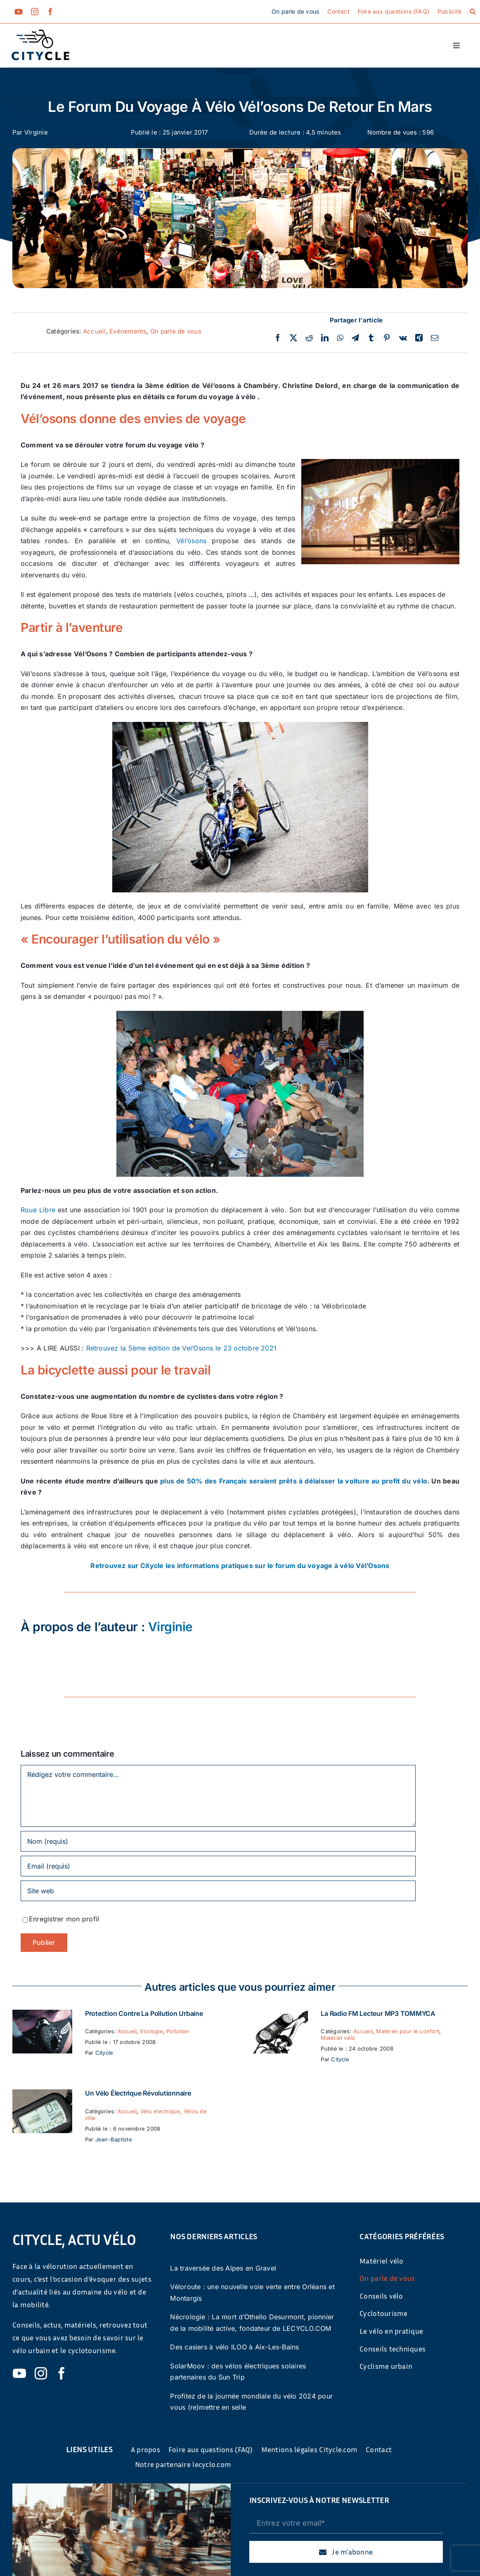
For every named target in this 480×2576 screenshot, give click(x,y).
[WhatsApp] (340, 338)
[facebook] (50, 11)
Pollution (177, 2031)
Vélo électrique (160, 2111)
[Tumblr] (371, 338)
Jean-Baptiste (113, 2139)
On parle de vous (175, 331)
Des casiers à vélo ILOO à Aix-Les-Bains (234, 2347)
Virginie (36, 132)
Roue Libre (38, 1210)
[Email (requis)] (218, 1866)
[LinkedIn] (325, 338)
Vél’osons (191, 541)
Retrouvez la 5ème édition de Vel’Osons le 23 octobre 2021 (181, 1348)
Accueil (94, 331)
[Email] (434, 338)
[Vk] (403, 338)
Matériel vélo (338, 2037)
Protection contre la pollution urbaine (144, 2013)
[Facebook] (278, 338)
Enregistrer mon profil (64, 1919)
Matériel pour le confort (407, 2031)
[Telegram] (355, 338)
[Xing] (419, 338)
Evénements (128, 331)
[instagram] (34, 11)
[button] (472, 11)
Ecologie (151, 2031)
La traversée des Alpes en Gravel (223, 2268)
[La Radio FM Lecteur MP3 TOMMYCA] (278, 2015)
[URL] (218, 1891)
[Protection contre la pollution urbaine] (42, 2015)
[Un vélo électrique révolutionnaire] (42, 2095)
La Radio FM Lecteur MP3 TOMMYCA (378, 2013)
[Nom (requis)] (218, 1841)
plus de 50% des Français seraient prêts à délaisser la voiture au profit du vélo (293, 1481)
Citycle (104, 2052)
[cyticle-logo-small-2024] (40, 33)
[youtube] (18, 11)
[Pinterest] (387, 338)
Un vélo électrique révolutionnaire (138, 2093)
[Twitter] (293, 338)
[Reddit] (309, 338)
